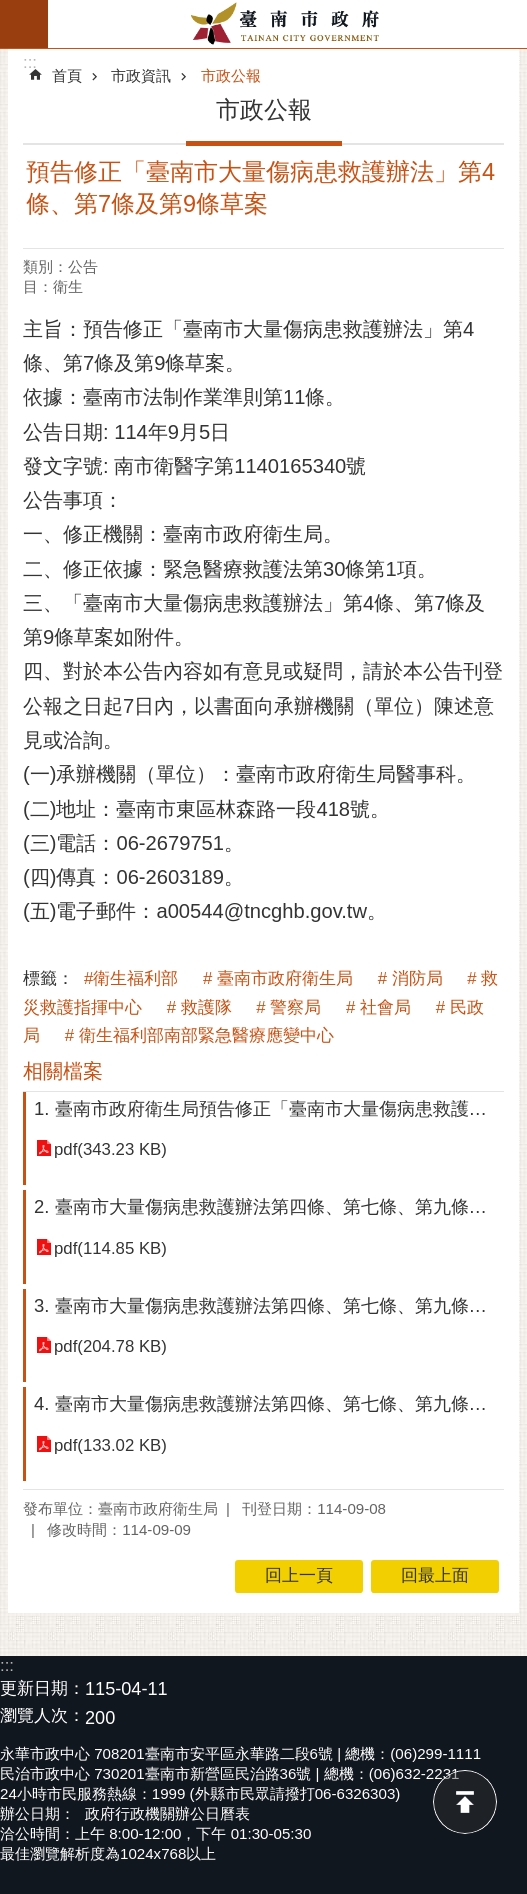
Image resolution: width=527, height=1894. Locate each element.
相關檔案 (63, 1071)
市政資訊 (141, 75)
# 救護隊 (199, 1007)
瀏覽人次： (42, 1716)
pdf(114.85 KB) (110, 1248)
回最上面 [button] (435, 1575)
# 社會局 (378, 1007)
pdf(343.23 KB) (110, 1149)
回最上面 (465, 1802)
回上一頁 (299, 1575)
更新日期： (42, 1688)
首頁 (67, 75)
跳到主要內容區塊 (10, 10)
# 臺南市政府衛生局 (278, 978)
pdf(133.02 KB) (110, 1445)
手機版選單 (24, 24)
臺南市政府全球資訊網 (287, 24)
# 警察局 (288, 1007)
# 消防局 (410, 978)
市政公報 (231, 75)
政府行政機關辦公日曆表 (167, 1813)
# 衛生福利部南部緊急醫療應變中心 (199, 1035)
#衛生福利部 (131, 978)
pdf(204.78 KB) (110, 1346)
